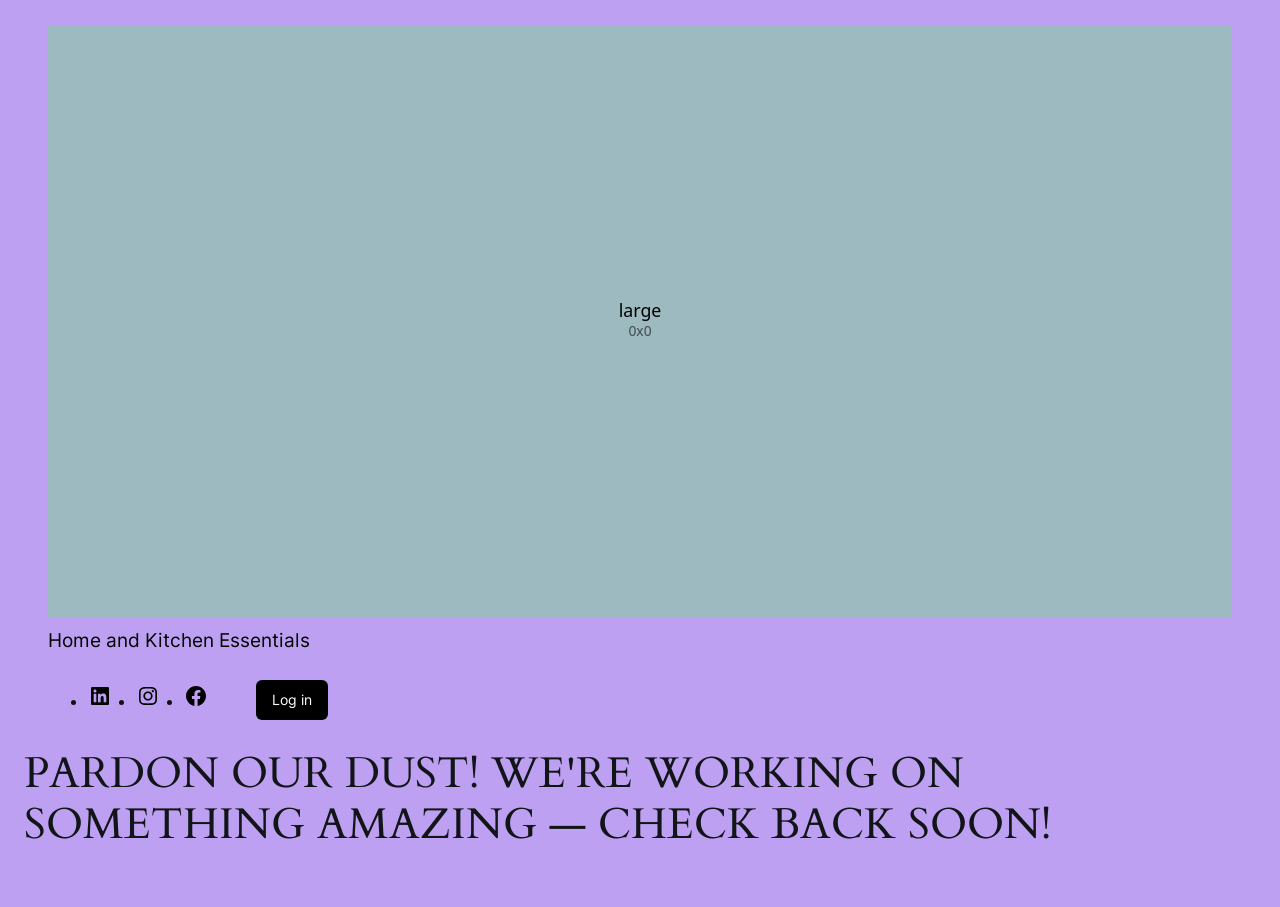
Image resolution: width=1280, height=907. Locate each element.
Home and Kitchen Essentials (179, 640)
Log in (292, 699)
